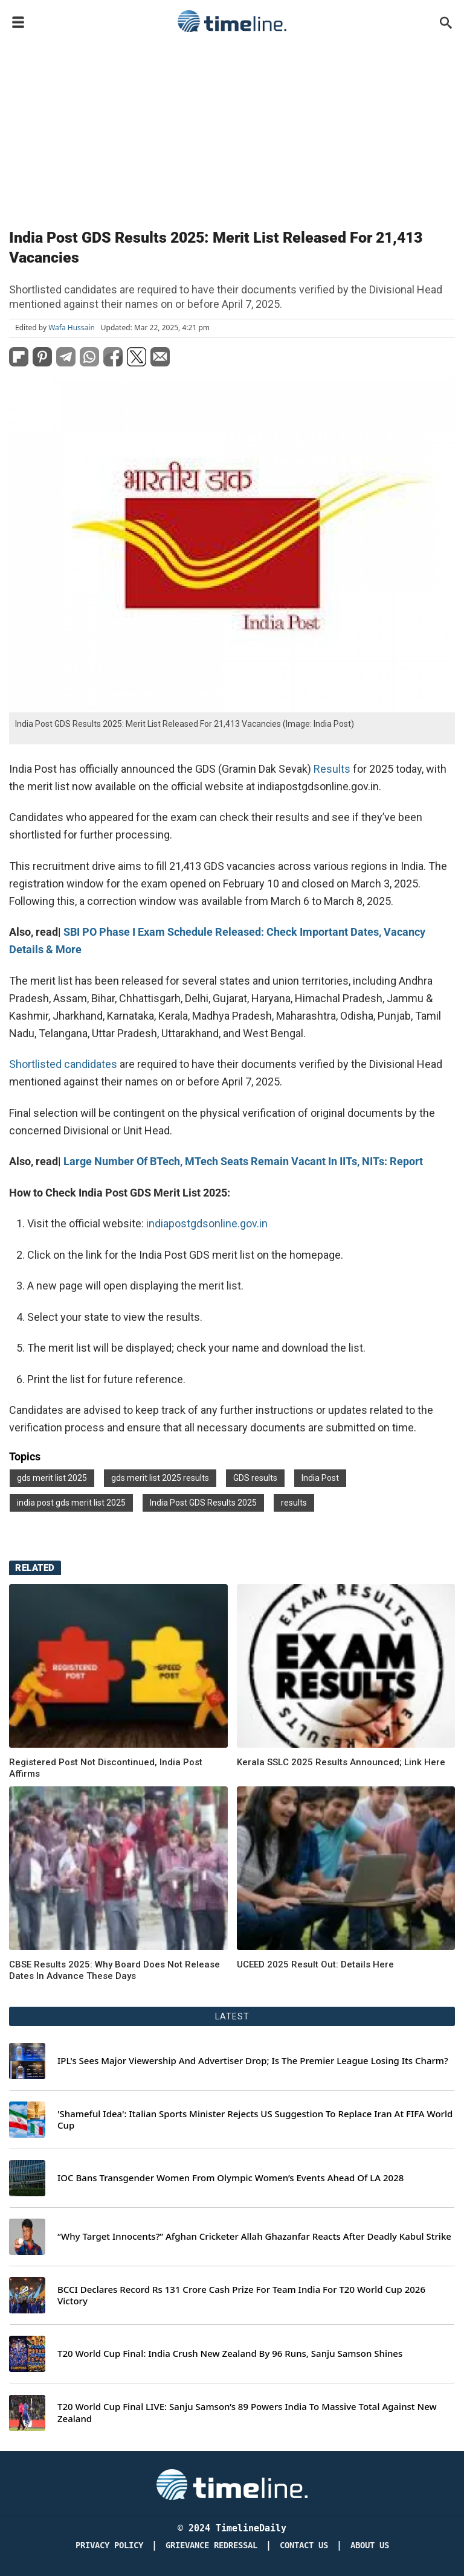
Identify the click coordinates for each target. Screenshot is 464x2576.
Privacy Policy (109, 2545)
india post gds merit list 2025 (71, 1502)
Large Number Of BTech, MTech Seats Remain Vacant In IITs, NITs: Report (243, 1161)
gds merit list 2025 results (160, 1478)
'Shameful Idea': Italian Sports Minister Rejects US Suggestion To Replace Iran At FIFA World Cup (255, 2120)
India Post (320, 1478)
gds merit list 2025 (52, 1478)
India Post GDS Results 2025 (203, 1502)
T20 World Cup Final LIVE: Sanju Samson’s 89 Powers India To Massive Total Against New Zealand (247, 2412)
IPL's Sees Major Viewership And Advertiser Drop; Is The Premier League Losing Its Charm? (252, 2060)
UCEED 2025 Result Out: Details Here (315, 1964)
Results (333, 768)
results (294, 1502)
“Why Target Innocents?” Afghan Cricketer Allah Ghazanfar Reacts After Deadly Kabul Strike (254, 2236)
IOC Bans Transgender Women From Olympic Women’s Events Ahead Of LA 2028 (230, 2178)
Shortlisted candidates (63, 1064)
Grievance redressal (211, 2545)
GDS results (255, 1478)
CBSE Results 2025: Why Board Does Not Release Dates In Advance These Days (114, 1970)
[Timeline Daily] (232, 2484)
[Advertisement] (232, 128)
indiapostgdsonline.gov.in (207, 1223)
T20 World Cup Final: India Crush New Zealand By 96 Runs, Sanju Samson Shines (229, 2353)
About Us (369, 2545)
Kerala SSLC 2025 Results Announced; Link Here (341, 1762)
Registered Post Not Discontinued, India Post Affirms (105, 1768)
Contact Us (304, 2545)
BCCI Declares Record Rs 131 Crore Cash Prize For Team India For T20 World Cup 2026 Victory (241, 2295)
